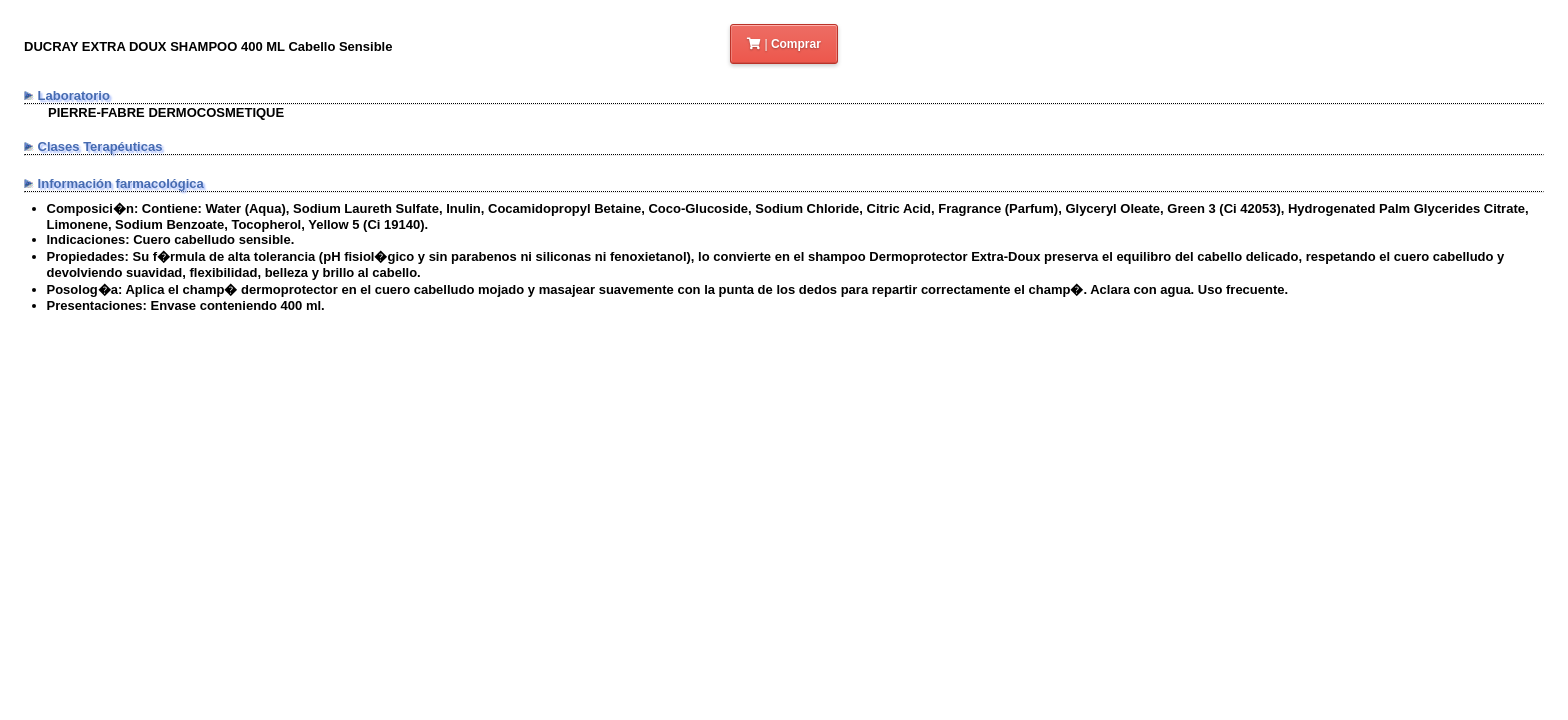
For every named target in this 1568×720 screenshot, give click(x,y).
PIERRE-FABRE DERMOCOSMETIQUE (166, 112)
